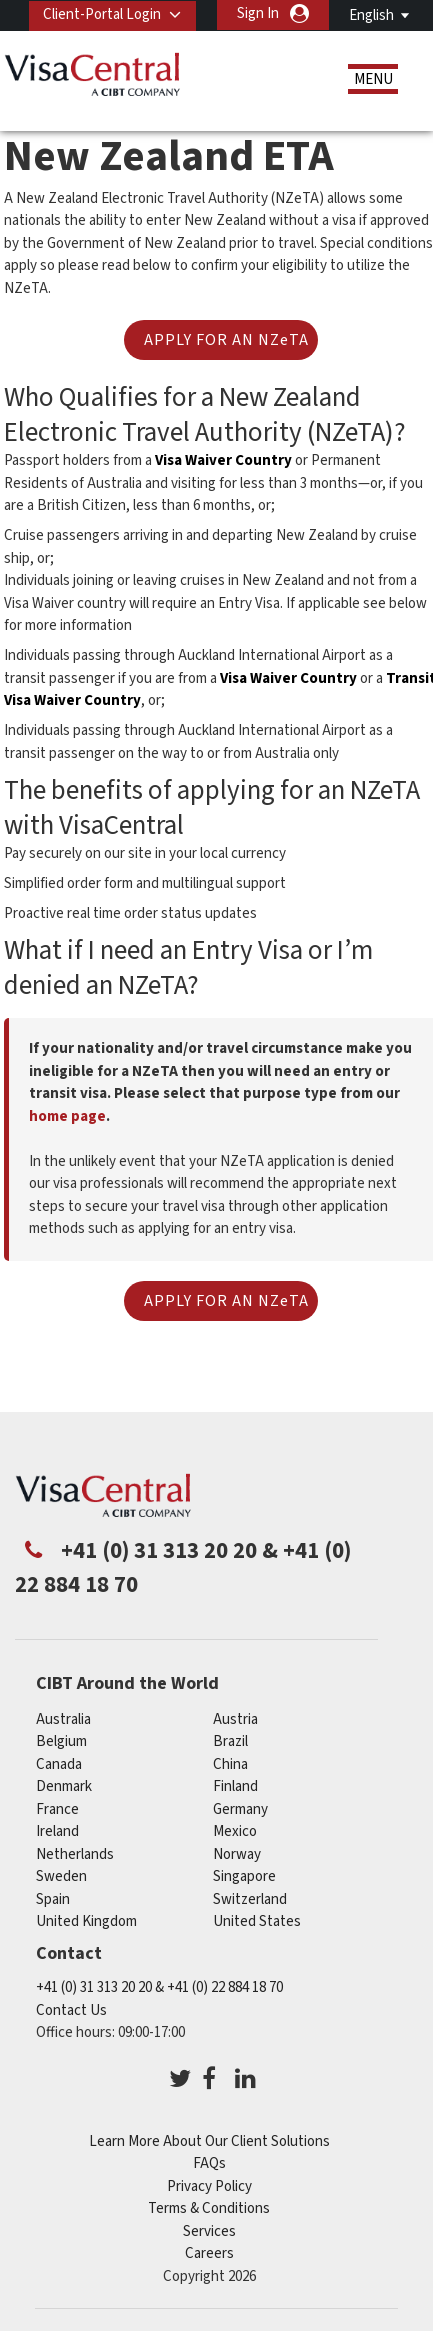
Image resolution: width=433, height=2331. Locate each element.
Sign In (258, 13)
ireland (57, 1830)
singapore (244, 1875)
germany (240, 1808)
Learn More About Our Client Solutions (209, 2140)
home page (67, 1115)
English (371, 15)
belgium (61, 1740)
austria (235, 1718)
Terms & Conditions (209, 2208)
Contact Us (71, 2009)
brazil (230, 1740)
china (230, 1763)
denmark (64, 1785)
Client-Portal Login (102, 13)
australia (63, 1718)
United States (257, 1920)
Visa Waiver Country (223, 460)
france (57, 1808)
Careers (209, 2253)
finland (235, 1785)
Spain (53, 1898)
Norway (237, 1853)
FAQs (209, 2163)
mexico (235, 1830)
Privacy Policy (209, 2185)
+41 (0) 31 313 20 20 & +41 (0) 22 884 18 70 (159, 1987)
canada (59, 1763)
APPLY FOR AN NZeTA (226, 340)
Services (209, 2230)
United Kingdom (86, 1920)
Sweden (61, 1875)
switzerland (250, 1898)
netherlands (75, 1853)
